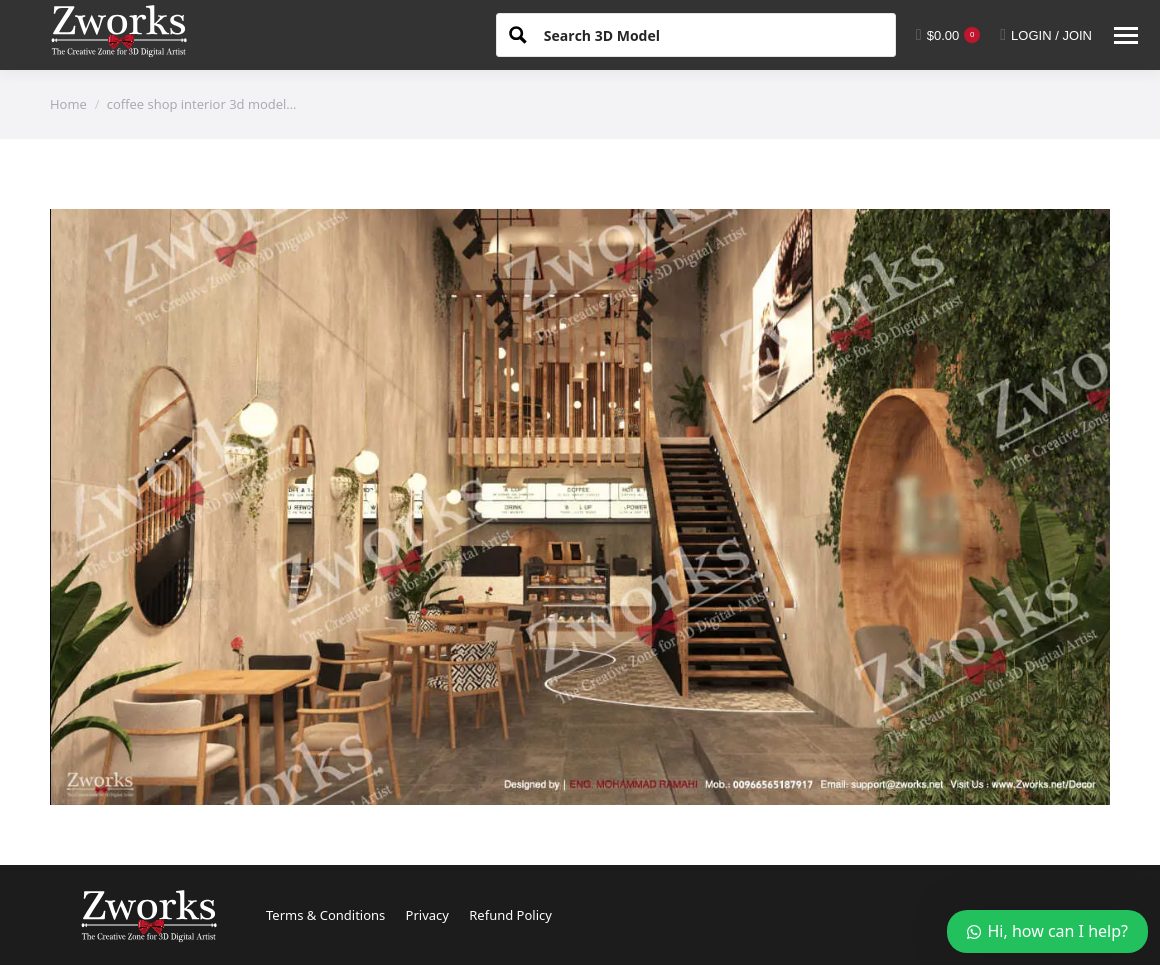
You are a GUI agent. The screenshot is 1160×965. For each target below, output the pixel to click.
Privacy (427, 915)
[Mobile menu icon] (1126, 35)
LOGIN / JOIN (1046, 35)
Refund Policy (510, 915)
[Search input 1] (712, 34)
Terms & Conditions (325, 915)
